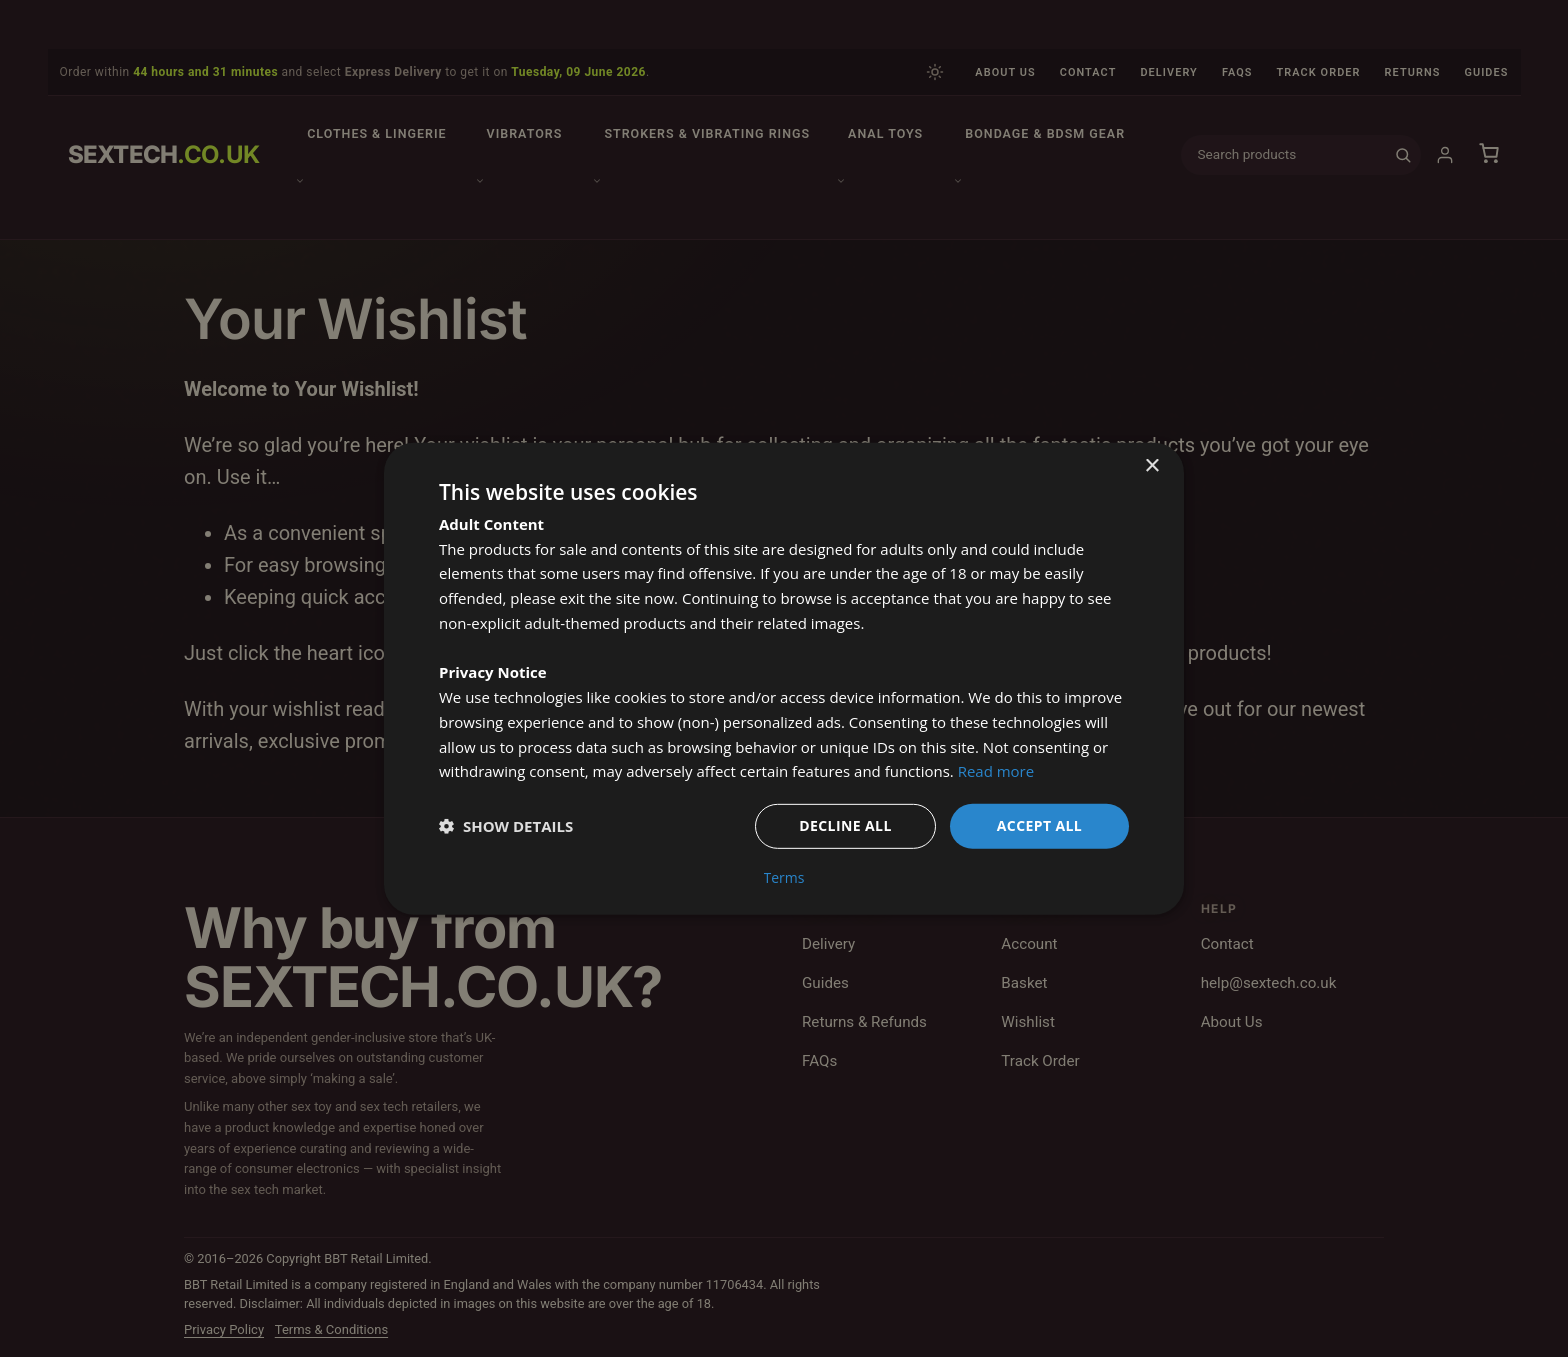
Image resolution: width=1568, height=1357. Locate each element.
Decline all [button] (845, 825)
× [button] (1151, 465)
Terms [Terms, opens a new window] (784, 878)
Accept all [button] (1039, 825)
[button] (506, 826)
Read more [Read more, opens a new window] (996, 771)
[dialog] (784, 678)
